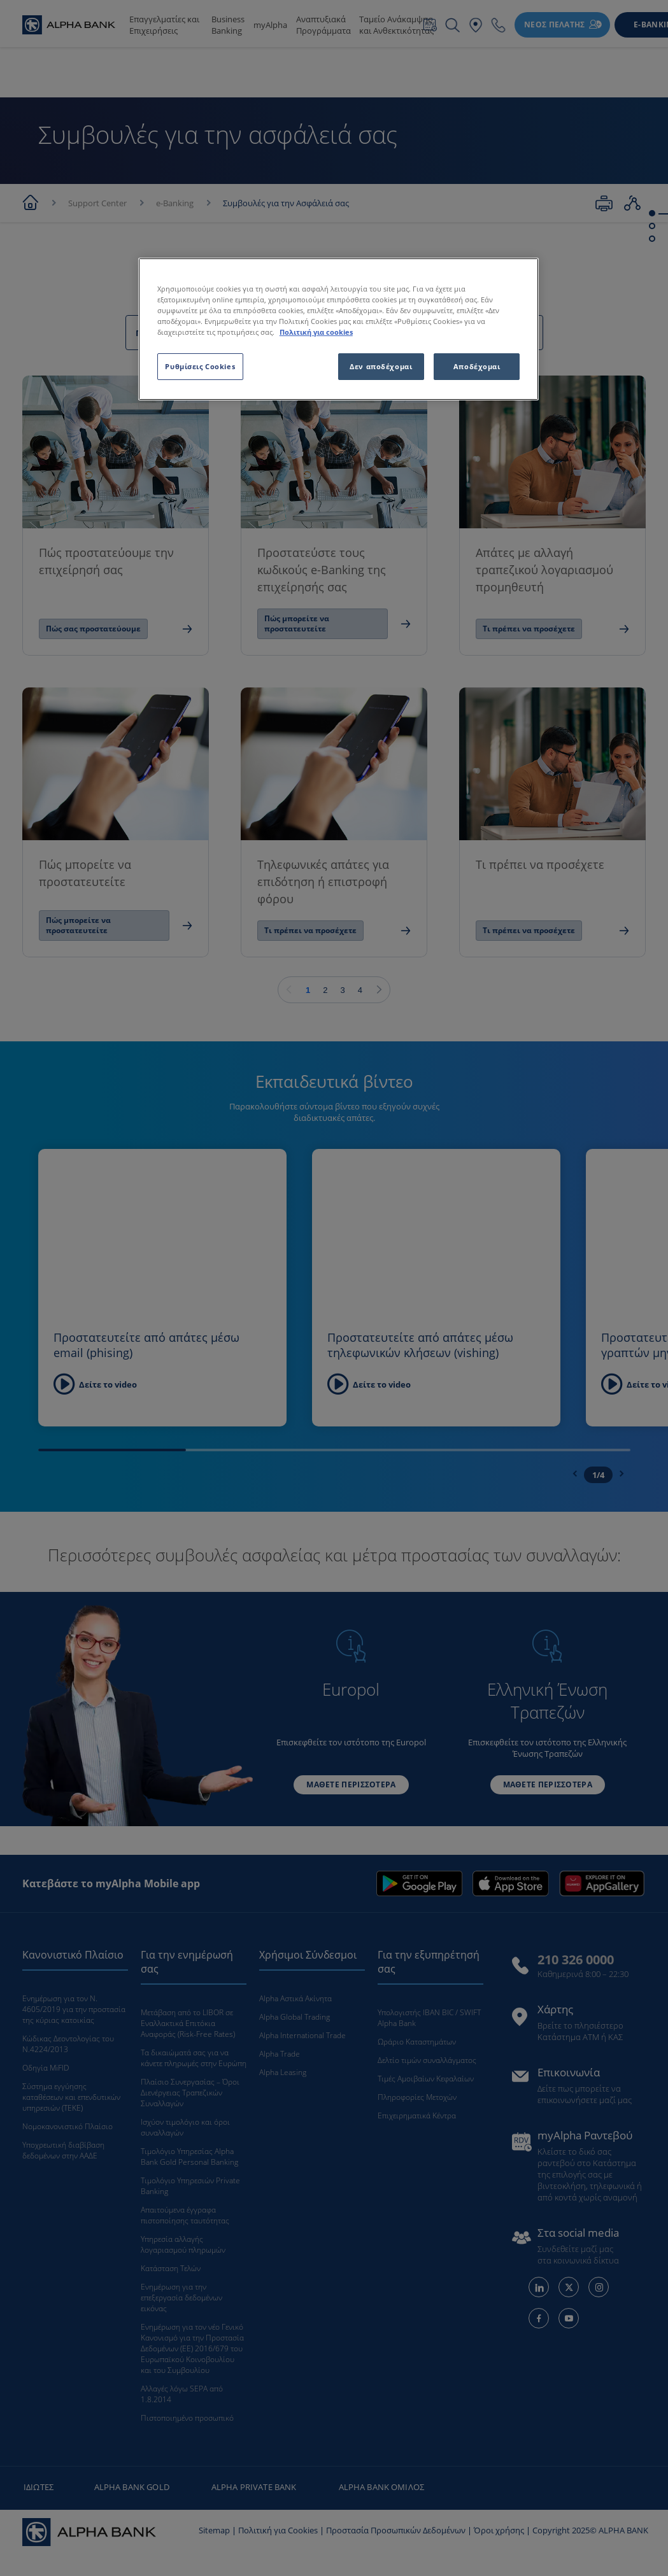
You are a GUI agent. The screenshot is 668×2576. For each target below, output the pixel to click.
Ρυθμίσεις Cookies (200, 366)
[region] (338, 329)
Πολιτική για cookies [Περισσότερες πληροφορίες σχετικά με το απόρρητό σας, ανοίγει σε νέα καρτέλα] (316, 332)
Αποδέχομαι (477, 366)
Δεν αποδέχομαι (381, 366)
